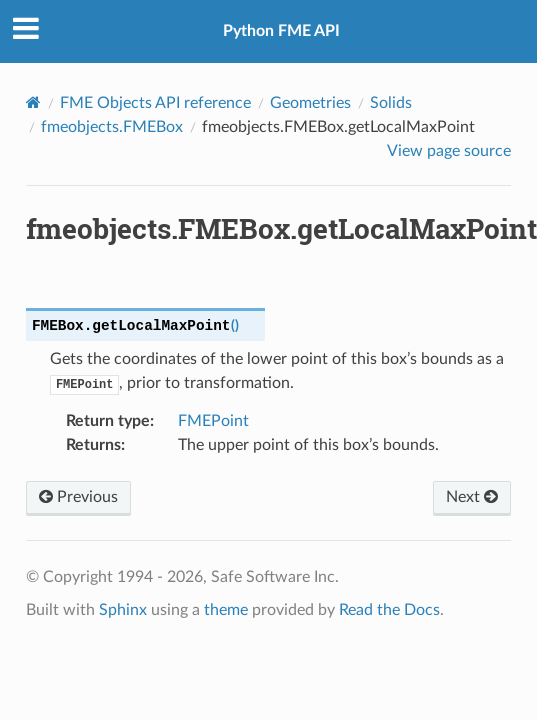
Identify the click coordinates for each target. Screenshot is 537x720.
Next (472, 497)
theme (226, 610)
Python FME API (281, 31)
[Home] (33, 102)
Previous (78, 497)
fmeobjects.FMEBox (112, 127)
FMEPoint (213, 421)
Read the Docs (389, 610)
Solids (391, 103)
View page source (449, 151)
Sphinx (123, 610)
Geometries (310, 103)
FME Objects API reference (155, 103)
